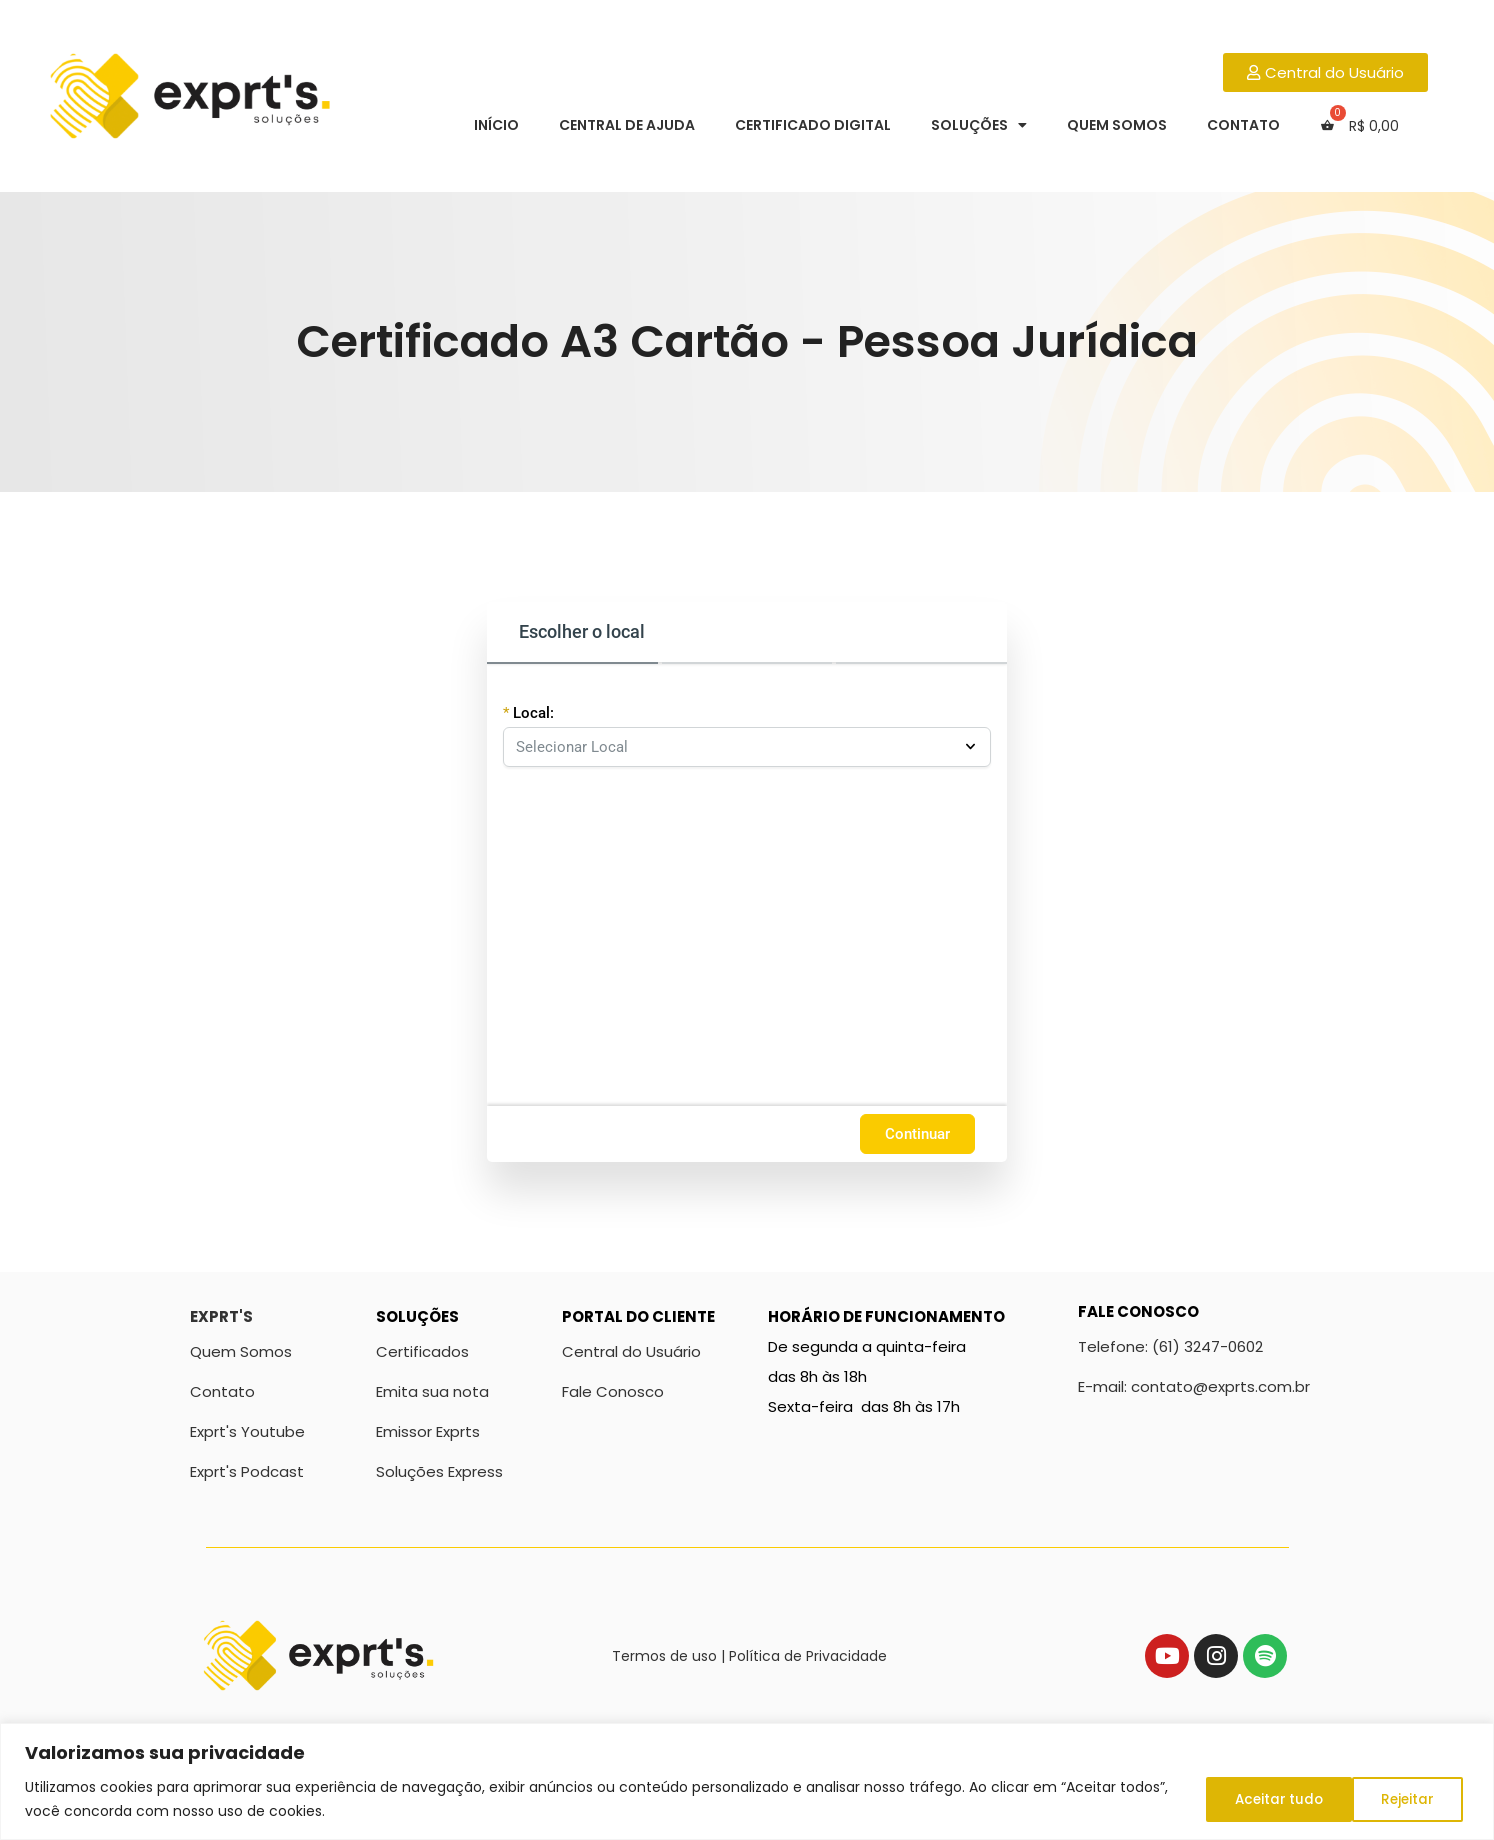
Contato (1243, 125)
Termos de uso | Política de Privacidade (749, 1656)
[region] (747, 1781)
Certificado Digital (813, 125)
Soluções (979, 125)
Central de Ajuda (627, 125)
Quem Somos (1117, 125)
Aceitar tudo (1394, 1799)
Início (496, 125)
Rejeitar (1254, 1799)
